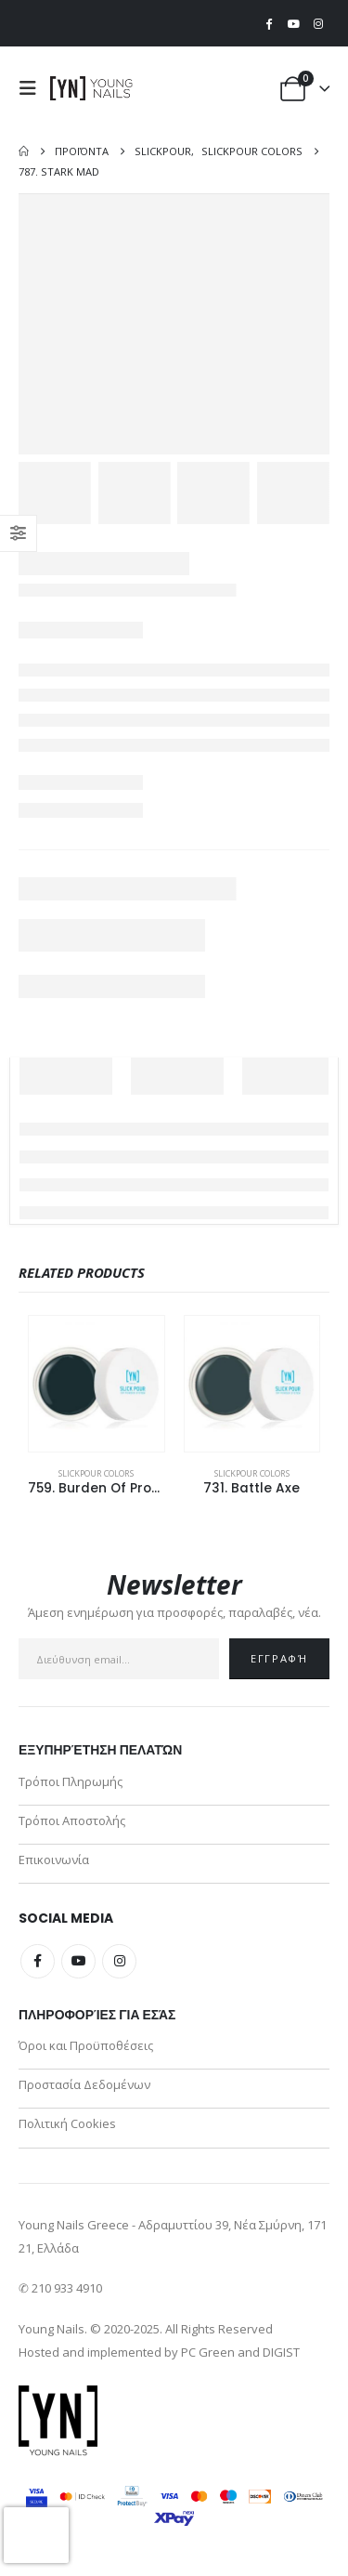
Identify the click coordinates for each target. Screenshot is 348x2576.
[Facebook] (269, 23)
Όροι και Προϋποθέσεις (86, 2045)
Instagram (119, 1961)
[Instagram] (318, 23)
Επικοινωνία (54, 1859)
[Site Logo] (92, 88)
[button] (32, 88)
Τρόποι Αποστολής (72, 1820)
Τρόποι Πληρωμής (70, 1781)
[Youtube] (293, 23)
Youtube (78, 1961)
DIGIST (281, 2352)
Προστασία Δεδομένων (84, 2084)
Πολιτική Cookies (67, 2123)
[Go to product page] (96, 1384)
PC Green (208, 2352)
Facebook (37, 1961)
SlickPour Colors (96, 1473)
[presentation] (36, 2535)
